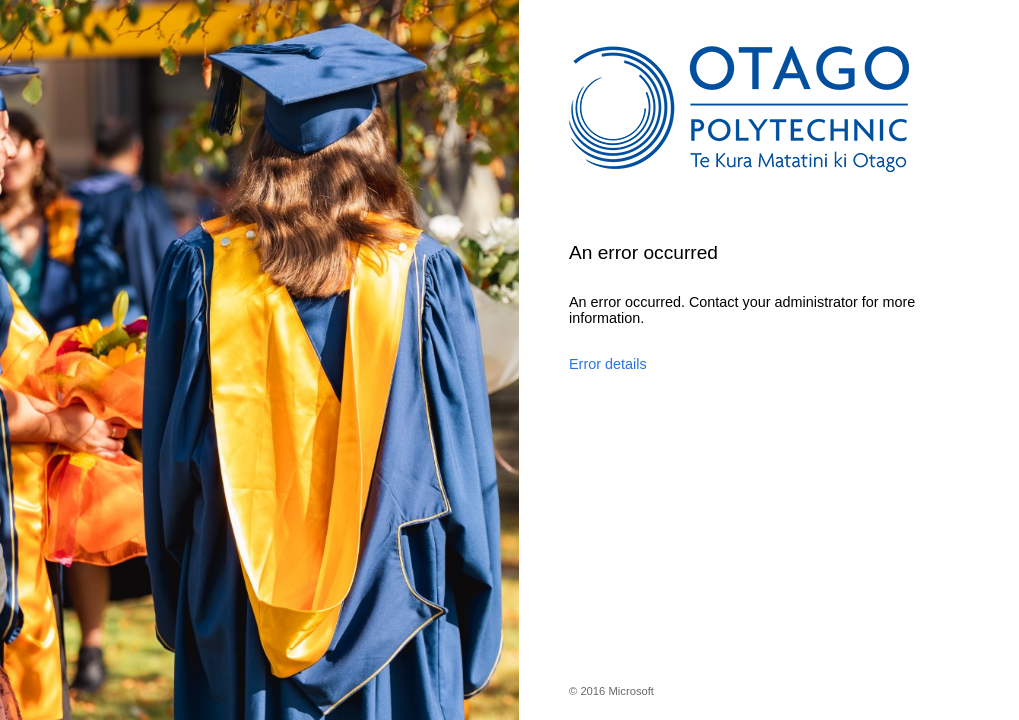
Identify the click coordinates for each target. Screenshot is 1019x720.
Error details (608, 364)
